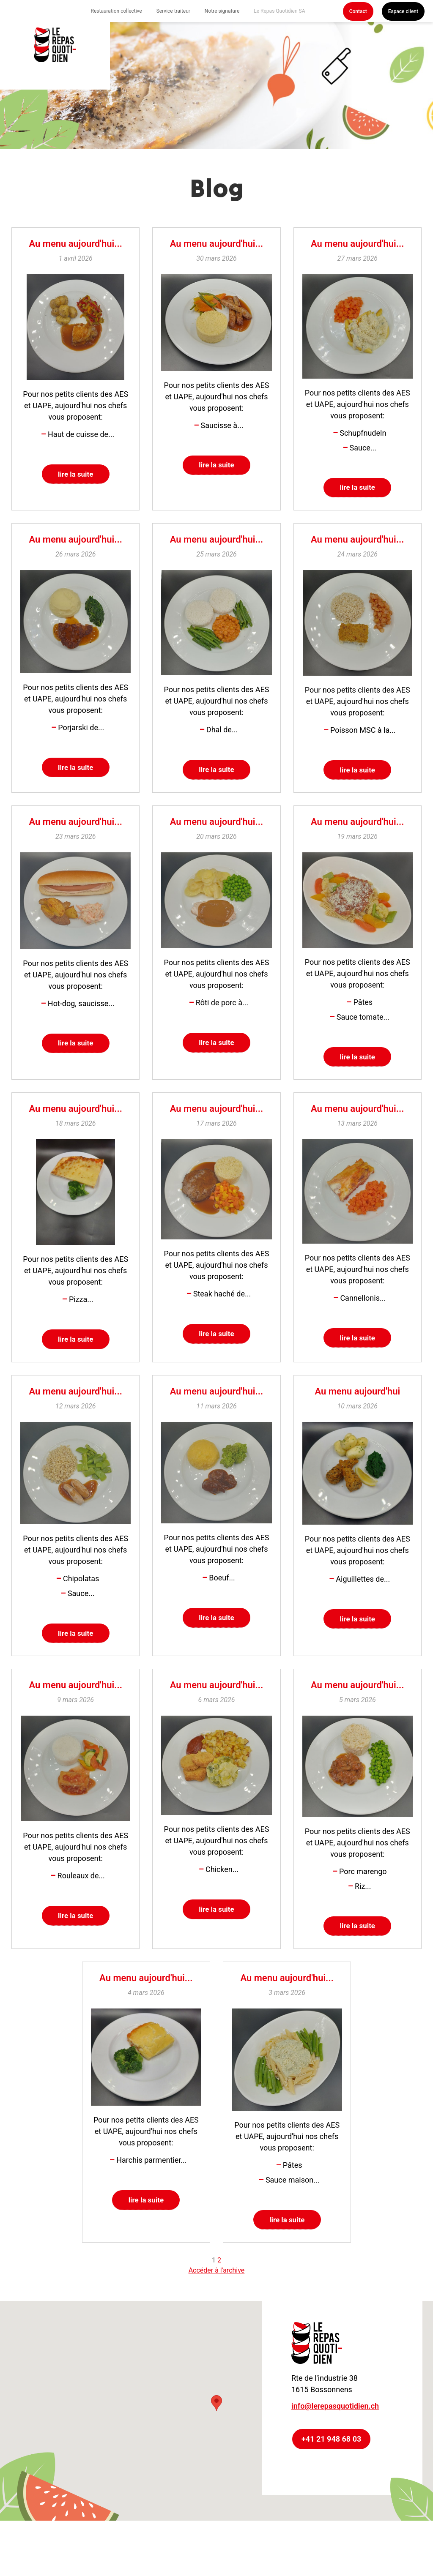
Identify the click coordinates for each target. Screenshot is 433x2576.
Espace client (403, 11)
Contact (358, 11)
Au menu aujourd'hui (357, 1402)
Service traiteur (173, 11)
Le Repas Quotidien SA (279, 11)
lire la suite (75, 475)
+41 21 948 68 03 (331, 2458)
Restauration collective (116, 11)
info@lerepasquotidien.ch (335, 2425)
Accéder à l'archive (217, 2290)
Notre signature (222, 11)
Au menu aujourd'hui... (75, 243)
